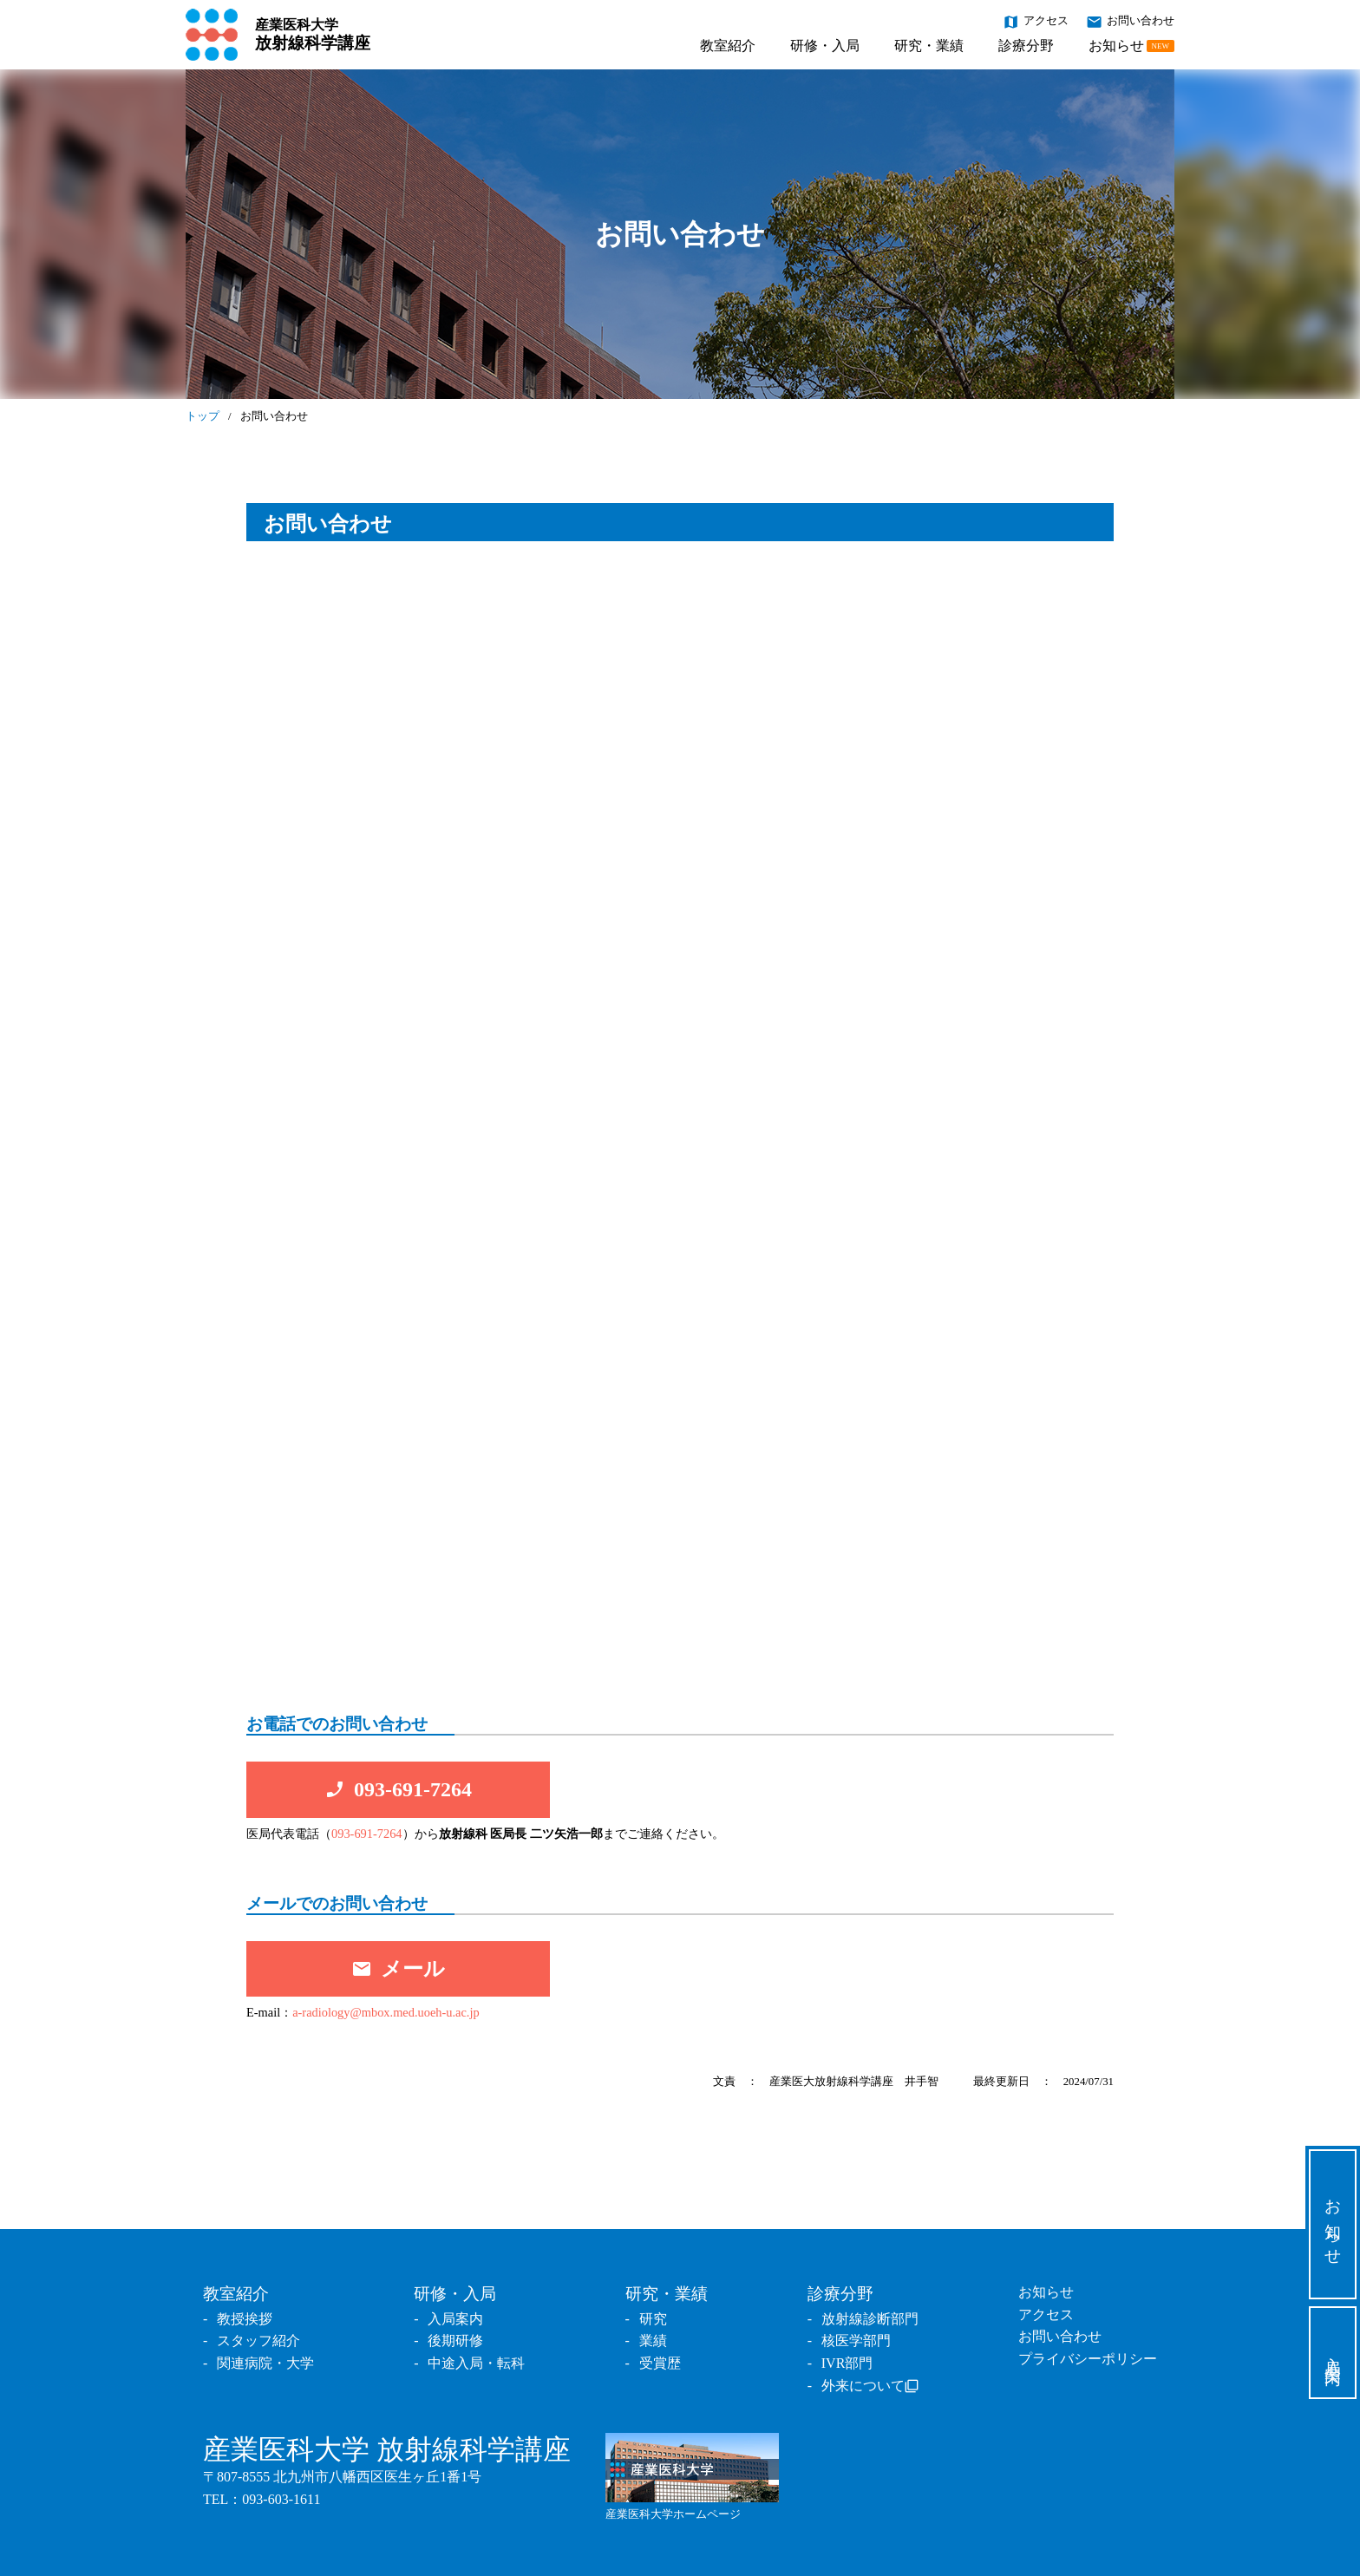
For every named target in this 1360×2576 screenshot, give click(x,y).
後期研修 (455, 2340)
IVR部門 (847, 2363)
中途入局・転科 (476, 2363)
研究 (653, 2318)
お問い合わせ (1130, 21)
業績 (653, 2340)
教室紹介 (727, 45)
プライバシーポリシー (1087, 2358)
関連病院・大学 (265, 2363)
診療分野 (1026, 45)
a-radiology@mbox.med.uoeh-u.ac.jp (385, 2012)
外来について (863, 2385)
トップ (202, 416)
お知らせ (1132, 45)
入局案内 (1333, 2352)
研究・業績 (929, 45)
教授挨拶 (244, 2318)
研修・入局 (825, 45)
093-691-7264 (366, 1833)
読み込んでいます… (680, 1127)
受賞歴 (660, 2363)
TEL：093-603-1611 (261, 2499)
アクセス (1036, 21)
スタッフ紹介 (258, 2340)
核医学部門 (856, 2340)
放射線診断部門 (870, 2318)
